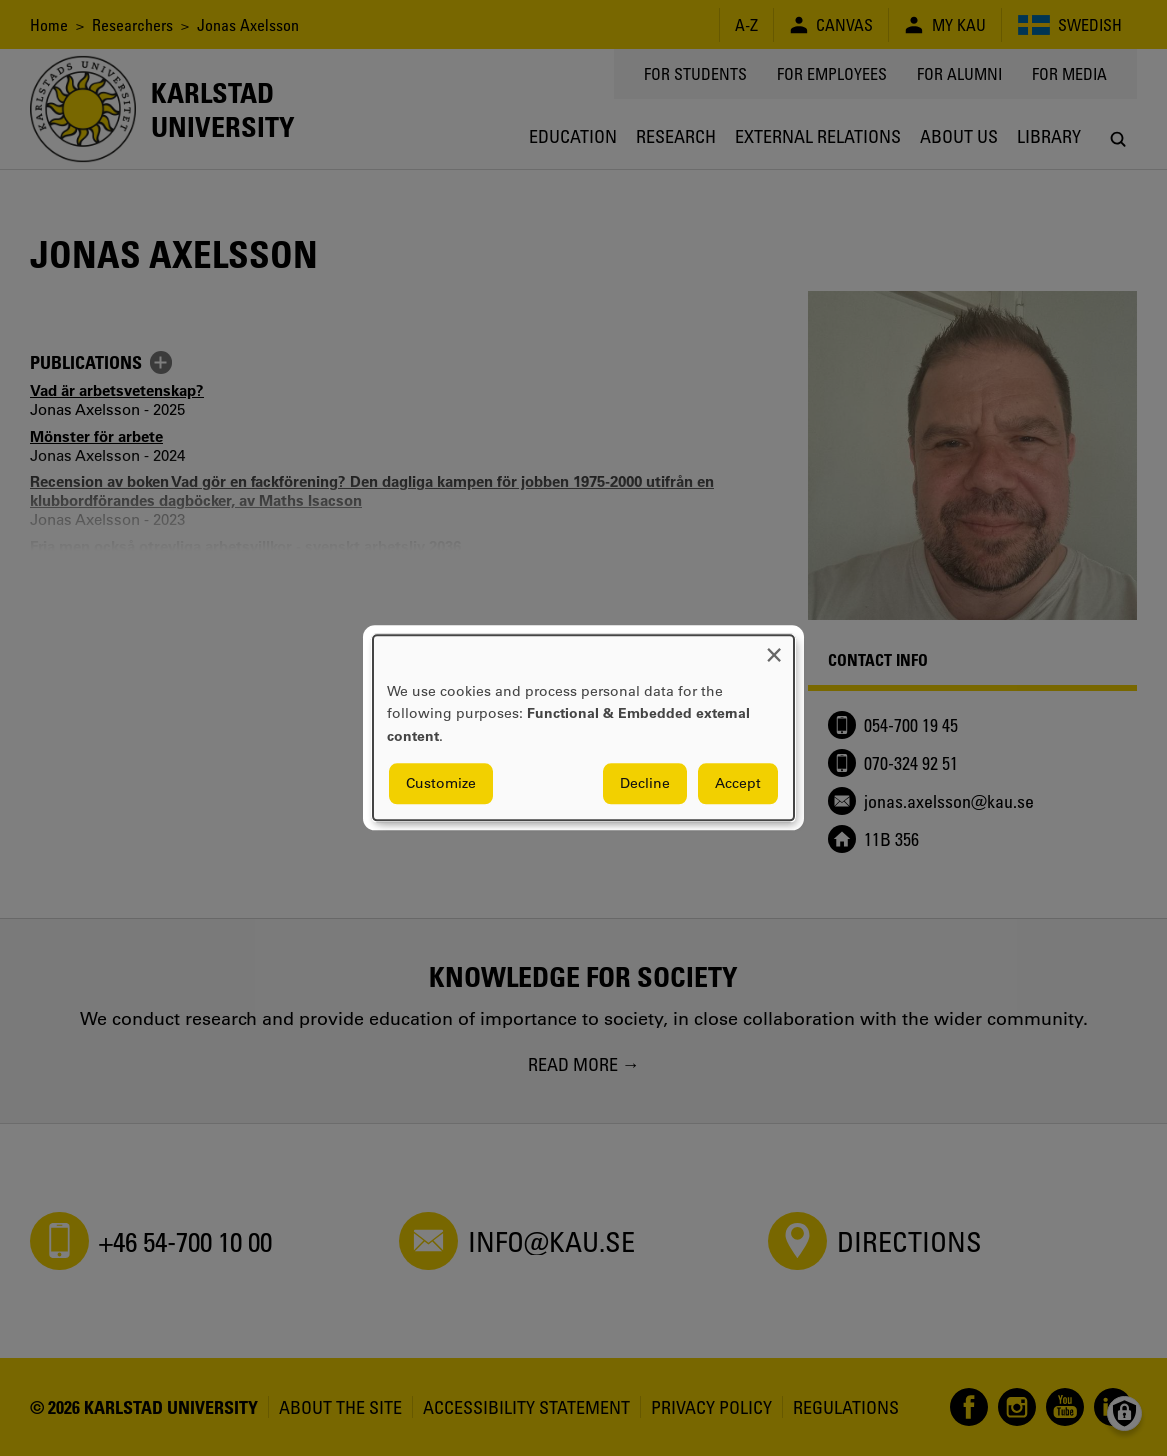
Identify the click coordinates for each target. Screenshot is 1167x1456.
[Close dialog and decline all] (774, 647)
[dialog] (583, 727)
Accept (738, 784)
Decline (645, 784)
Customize (441, 784)
